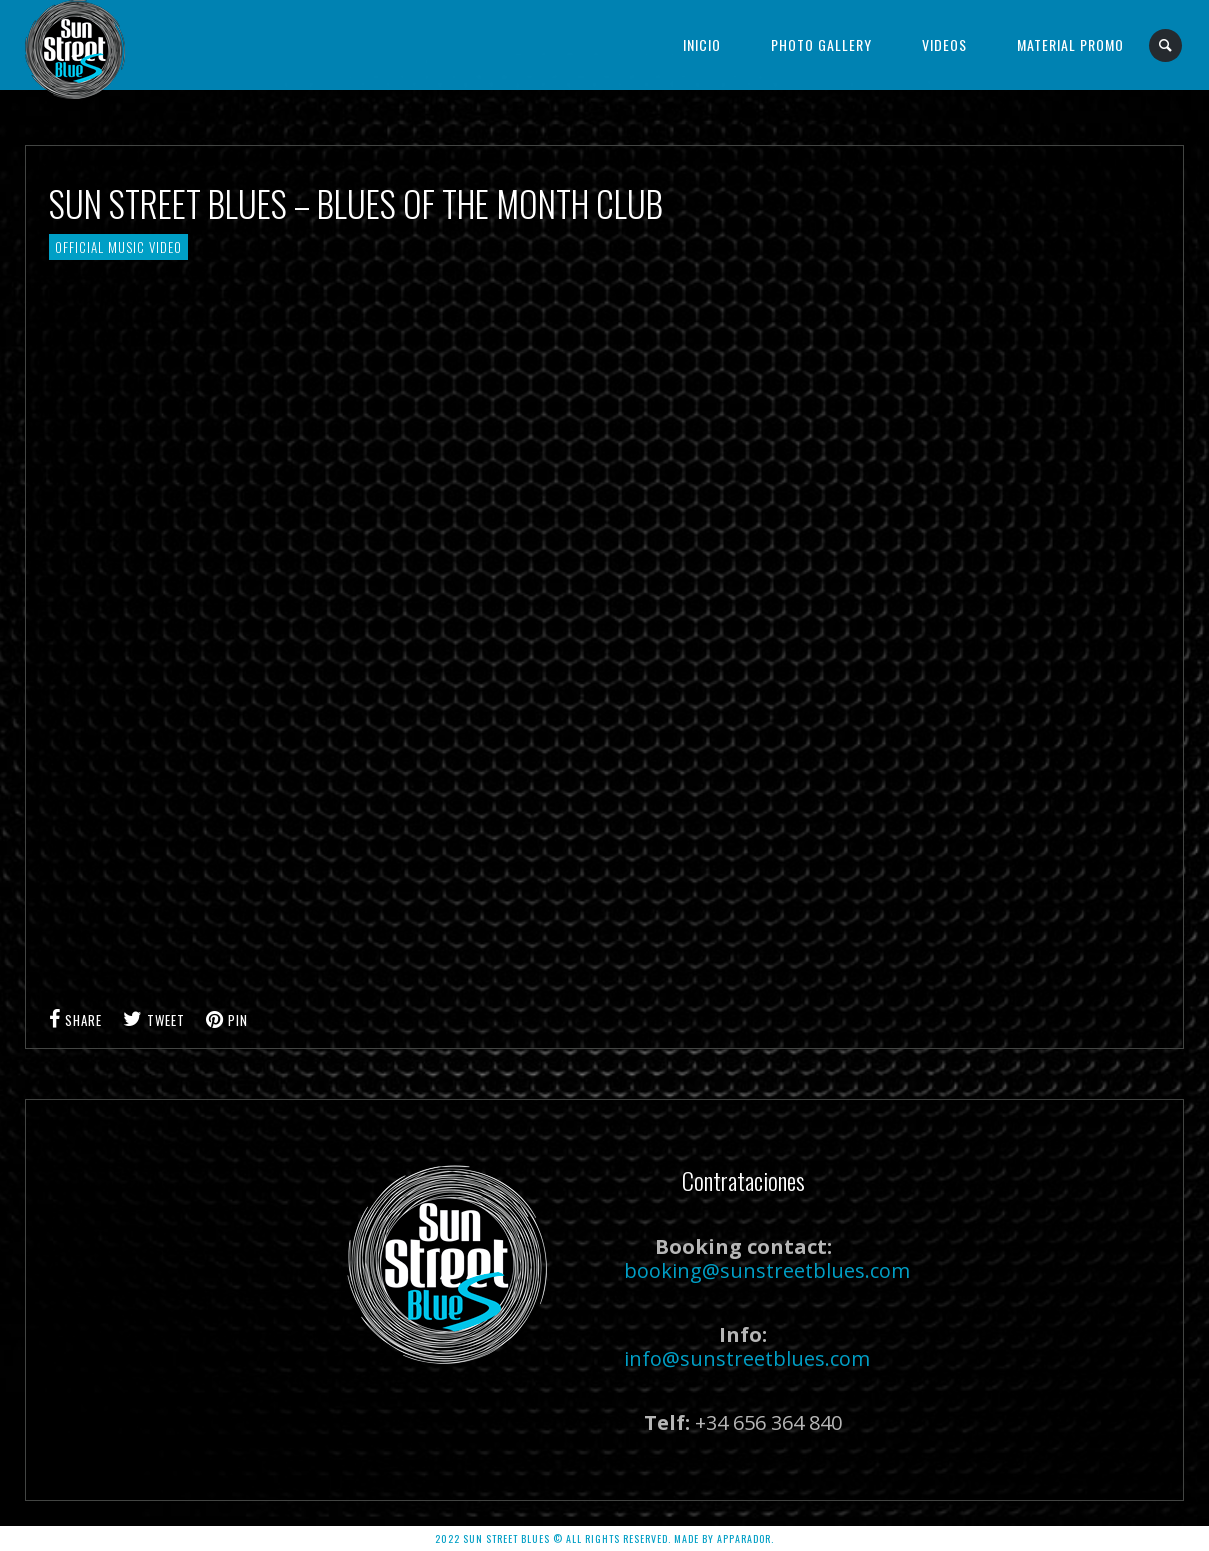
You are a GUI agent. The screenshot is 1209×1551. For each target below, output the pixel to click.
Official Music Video (118, 247)
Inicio (702, 44)
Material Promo (1070, 44)
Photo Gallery (821, 44)
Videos (944, 44)
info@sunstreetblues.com (747, 1358)
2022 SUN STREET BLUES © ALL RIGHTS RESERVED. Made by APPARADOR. (604, 1538)
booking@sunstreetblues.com (767, 1270)
